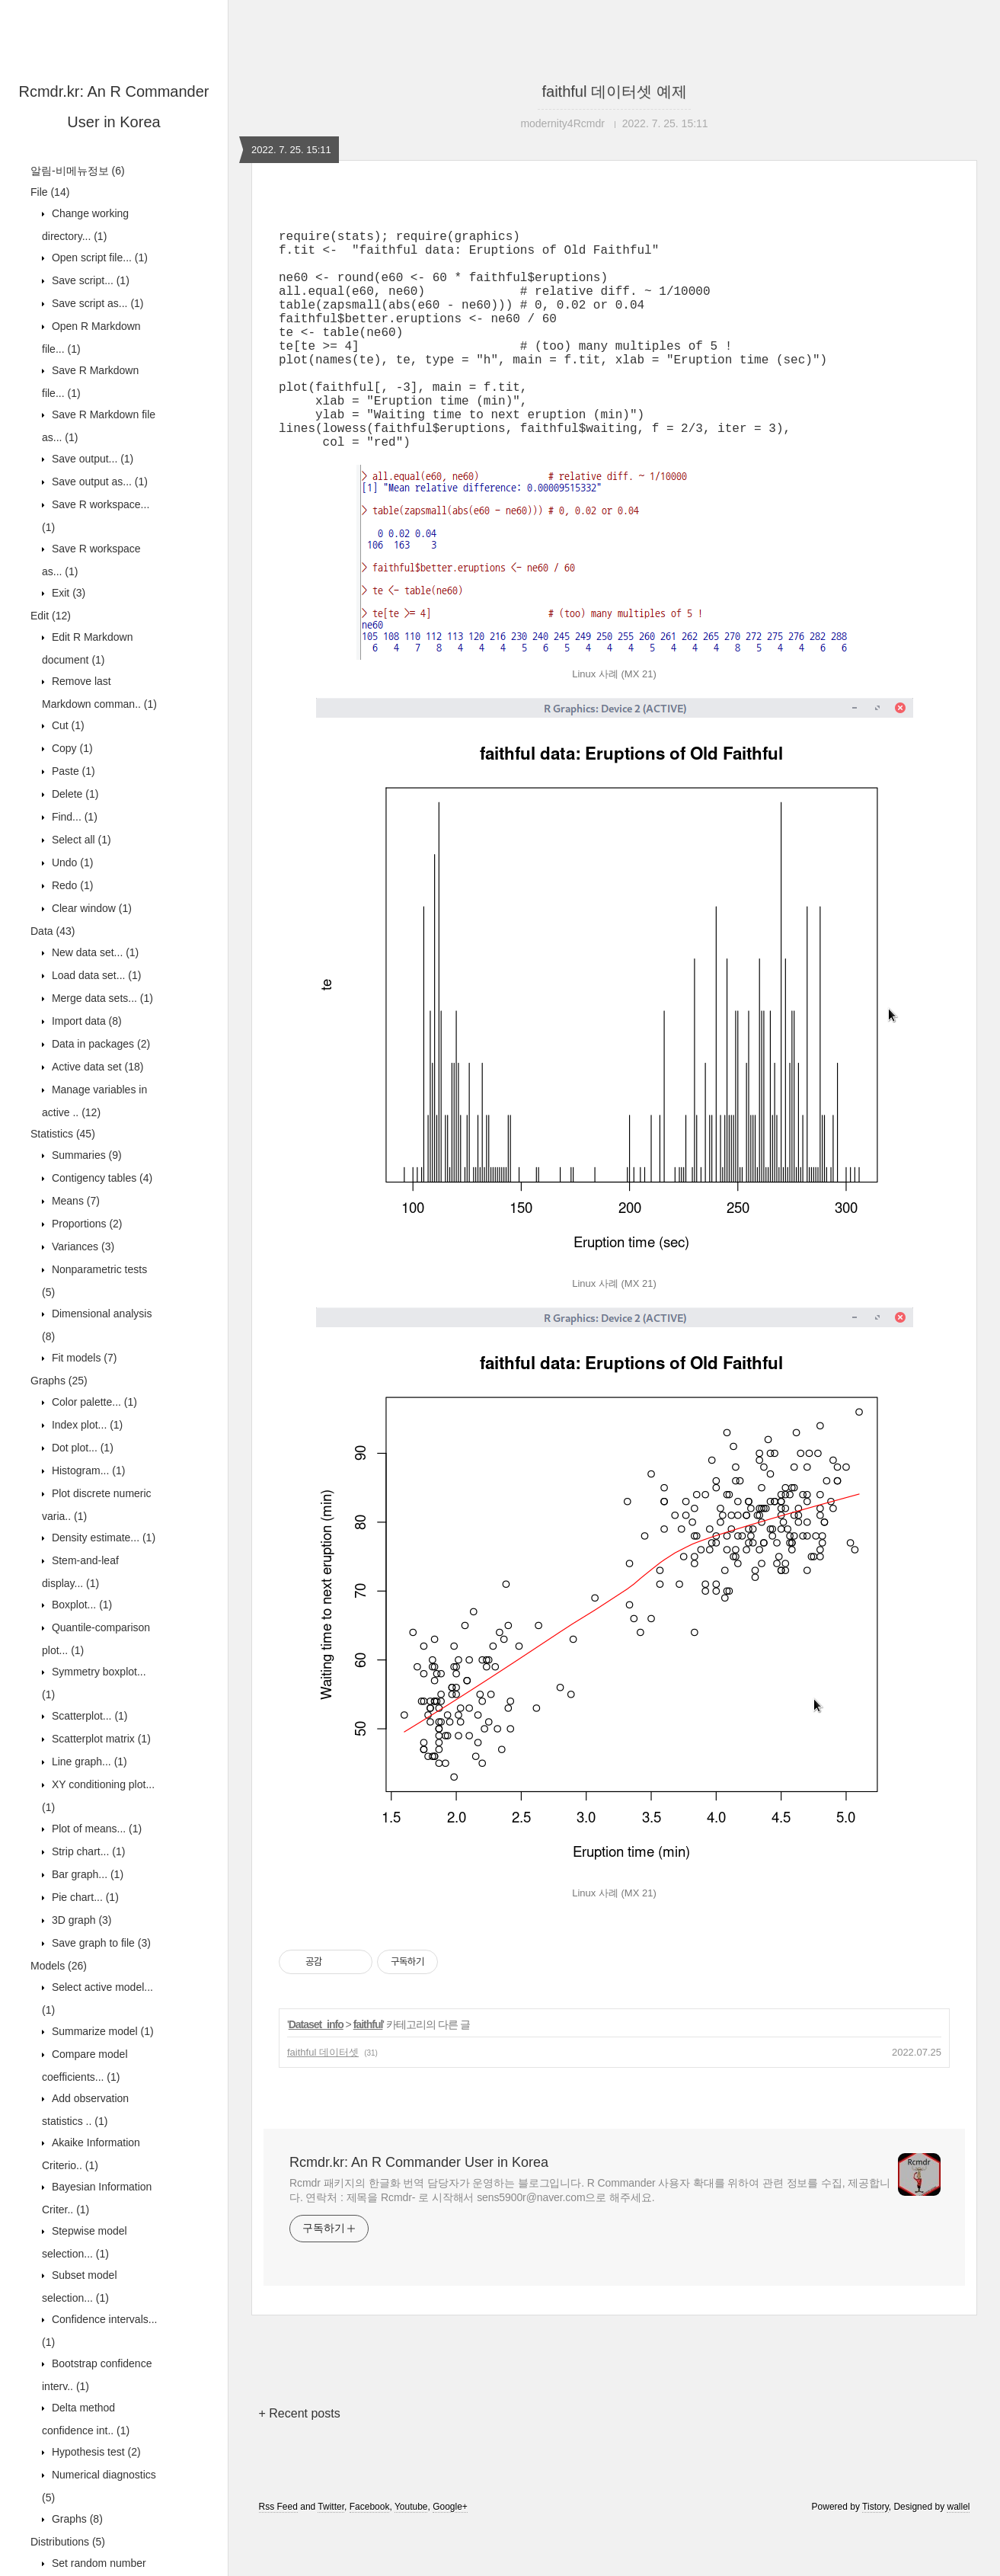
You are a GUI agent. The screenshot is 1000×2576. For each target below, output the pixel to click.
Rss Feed (278, 2555)
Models (58, 1966)
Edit (50, 616)
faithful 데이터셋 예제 (614, 91)
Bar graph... (86, 1874)
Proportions (86, 1224)
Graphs (59, 1380)
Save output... (91, 459)
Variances (81, 1246)
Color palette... (93, 1402)
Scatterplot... (88, 1716)
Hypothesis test (95, 2452)
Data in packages (99, 1044)
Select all (80, 840)
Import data (85, 1021)
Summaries (85, 1155)
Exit (67, 593)
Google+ (450, 2555)
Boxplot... (80, 1604)
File (49, 192)
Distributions (67, 2542)
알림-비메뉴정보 (77, 171)
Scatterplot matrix (100, 1739)
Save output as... (98, 481)
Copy (71, 748)
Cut (67, 725)
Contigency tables (100, 1178)
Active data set (96, 1067)
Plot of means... (95, 1828)
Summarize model (101, 2031)
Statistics (62, 1134)
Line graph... (88, 1761)
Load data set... (95, 975)
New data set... (94, 952)
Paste (72, 771)
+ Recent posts (299, 2462)
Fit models (83, 1358)
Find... (73, 817)
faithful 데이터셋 (323, 2101)
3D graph (80, 1920)
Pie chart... (84, 1897)
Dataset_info (316, 2073)
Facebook (370, 2555)
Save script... (89, 280)
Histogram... (87, 1470)
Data (52, 931)
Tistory (875, 2555)
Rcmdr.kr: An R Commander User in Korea (418, 2211)
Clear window (90, 908)
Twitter (331, 2555)
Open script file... (98, 257)
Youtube (411, 2555)
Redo (71, 885)
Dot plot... (81, 1448)
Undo (71, 862)
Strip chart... (87, 1851)
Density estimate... (102, 1537)
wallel (958, 2555)
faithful (368, 2073)
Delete (73, 794)
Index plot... (86, 1425)
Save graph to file (100, 1943)
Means (74, 1201)
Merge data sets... (101, 998)
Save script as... (96, 303)
